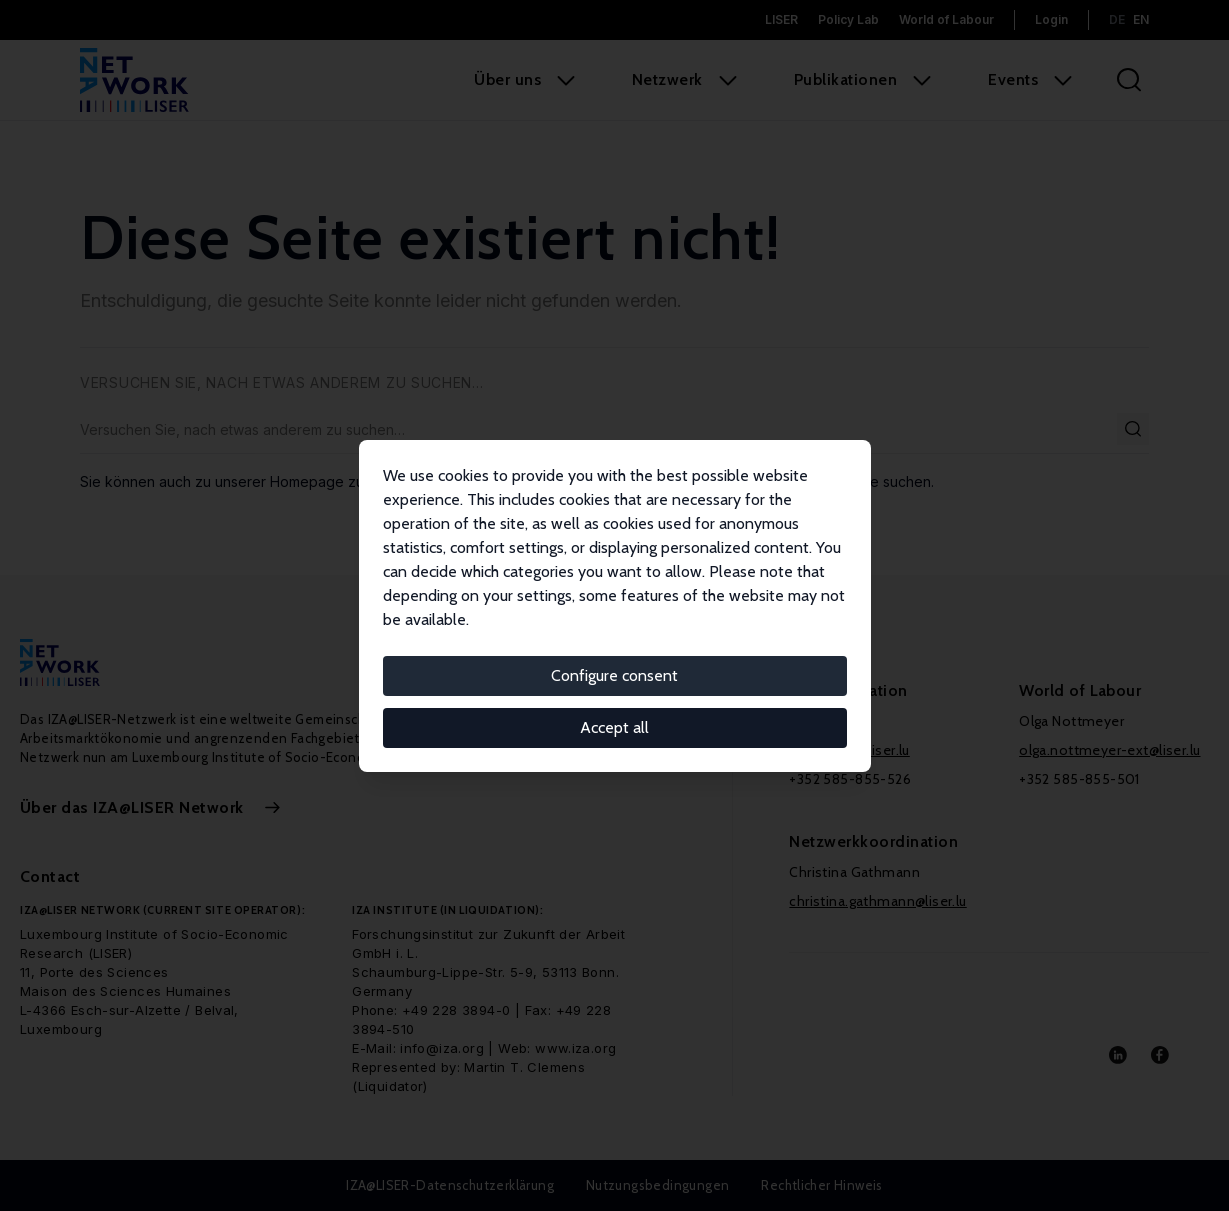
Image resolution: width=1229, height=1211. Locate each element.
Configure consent (614, 675)
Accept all (614, 727)
